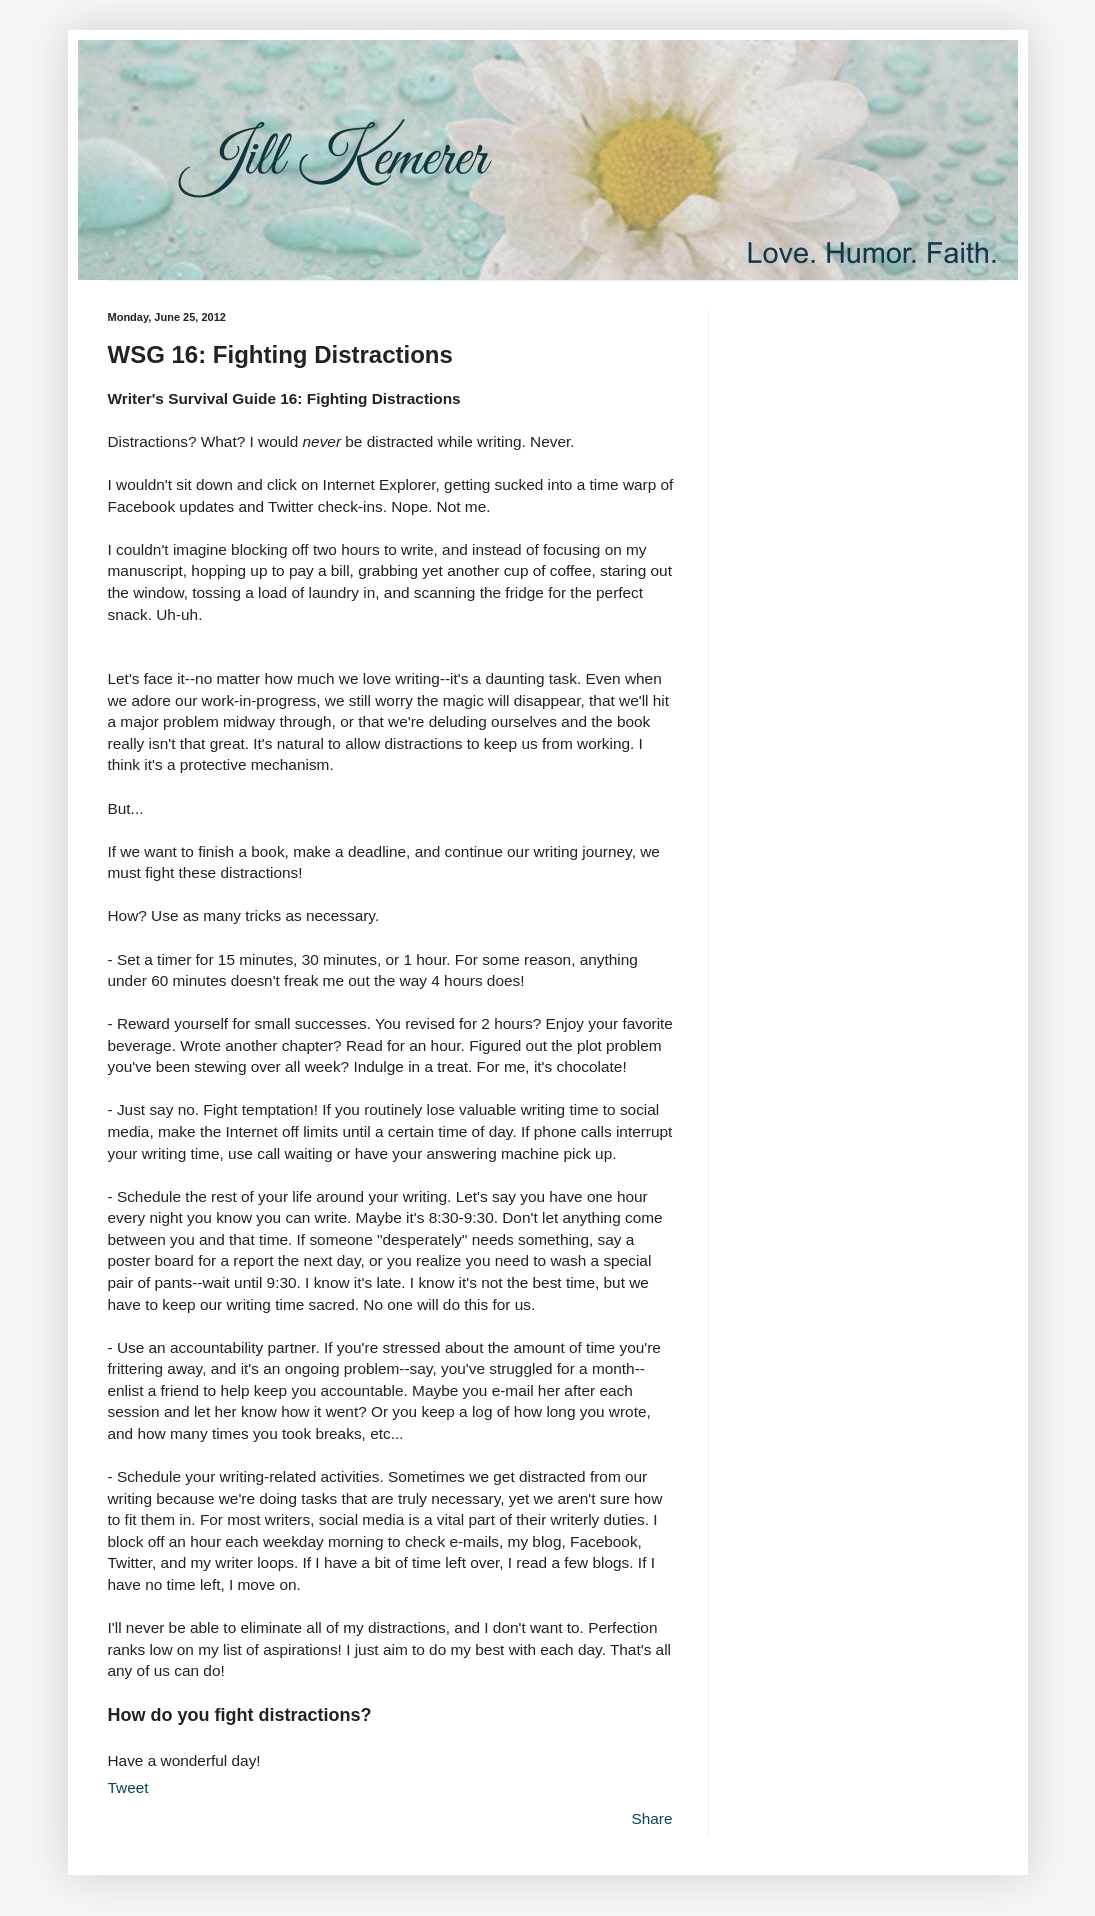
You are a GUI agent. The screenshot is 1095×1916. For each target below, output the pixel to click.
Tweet (128, 1787)
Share (651, 1818)
